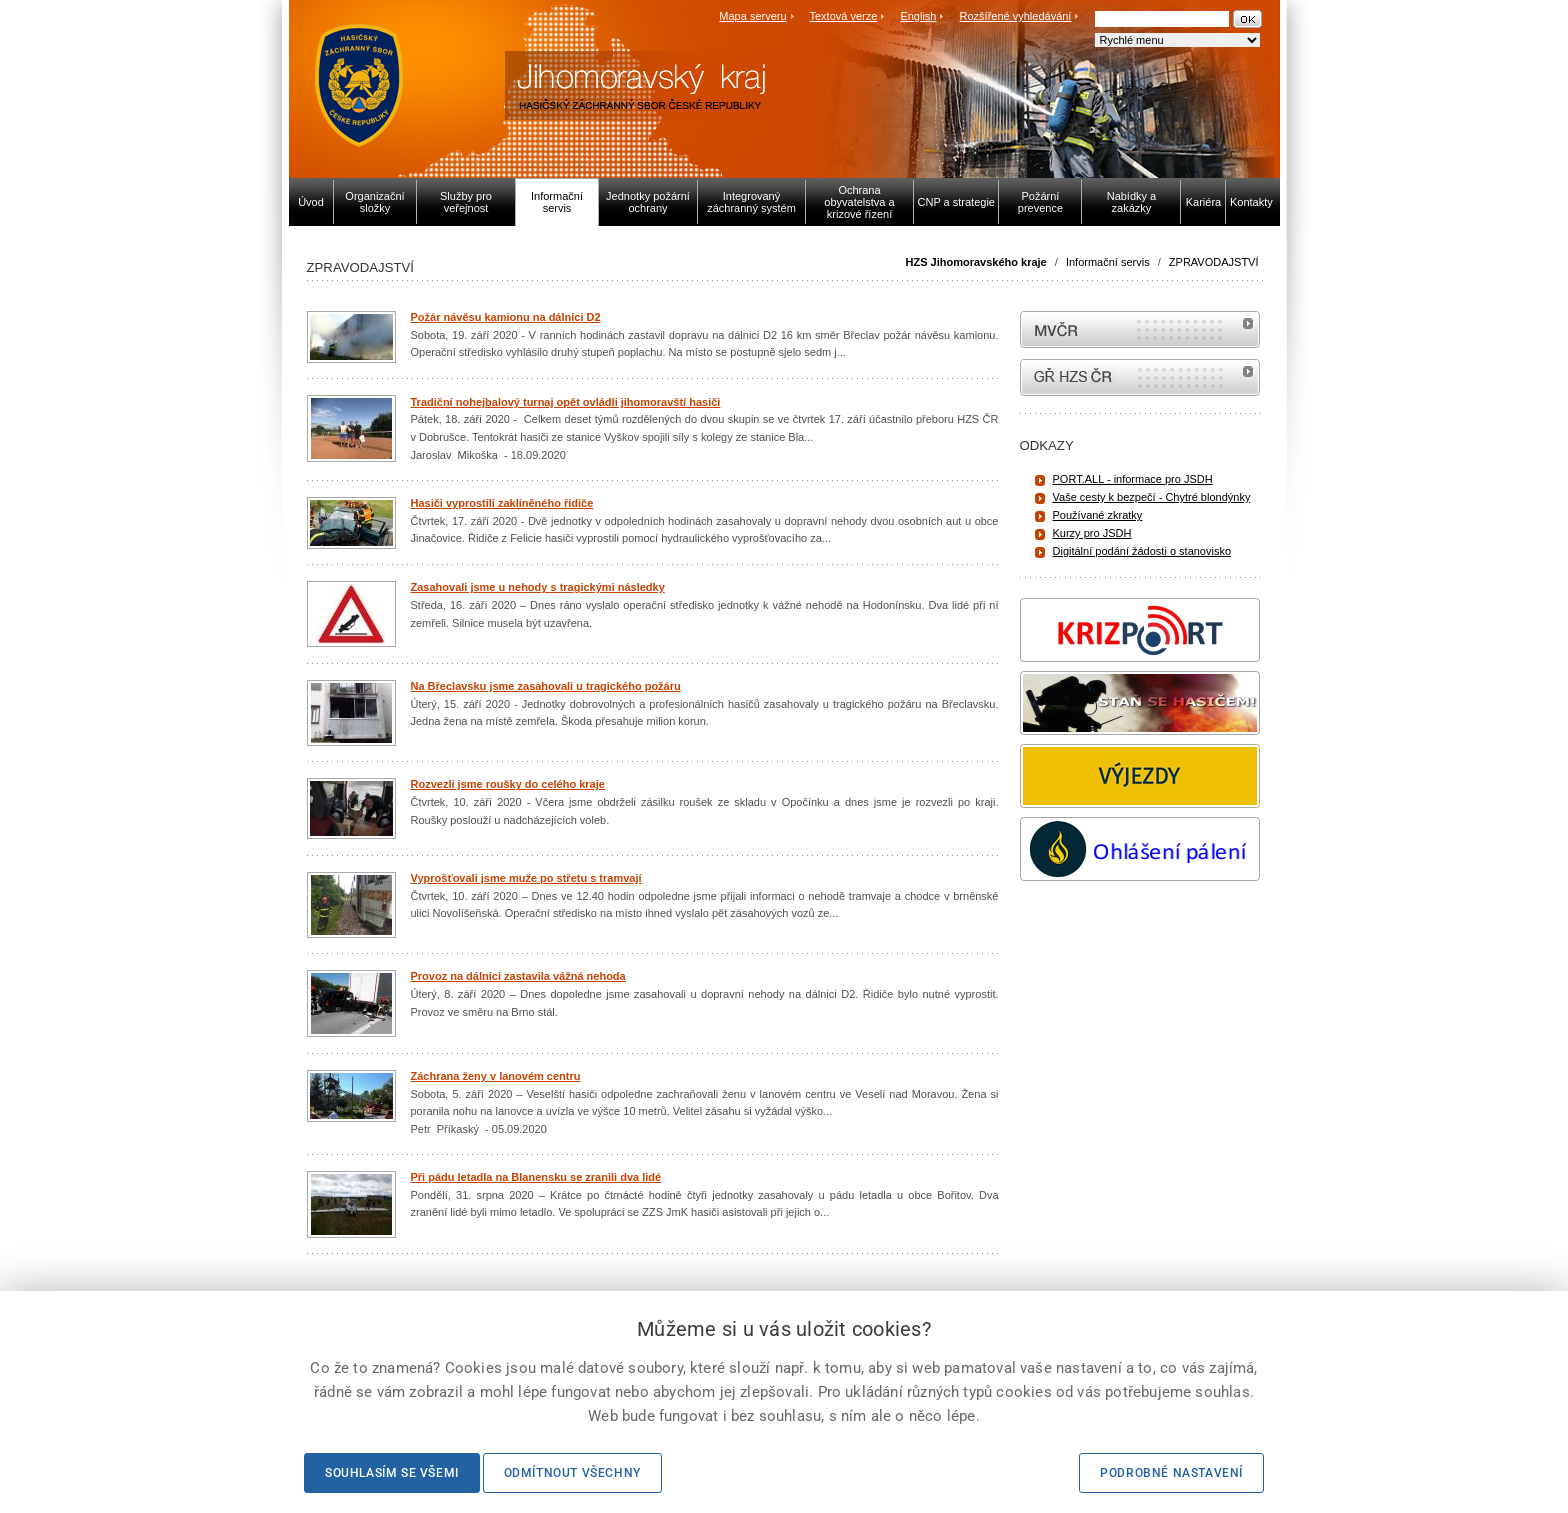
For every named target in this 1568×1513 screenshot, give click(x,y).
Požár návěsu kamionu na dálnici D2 (506, 317)
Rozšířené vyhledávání (1016, 16)
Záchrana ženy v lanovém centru (496, 1076)
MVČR (1140, 329)
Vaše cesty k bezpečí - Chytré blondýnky (1152, 497)
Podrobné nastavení (1171, 1473)
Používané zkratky (1098, 515)
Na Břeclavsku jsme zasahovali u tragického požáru (546, 686)
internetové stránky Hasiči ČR (1140, 377)
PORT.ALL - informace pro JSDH (1133, 479)
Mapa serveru (752, 16)
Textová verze (843, 16)
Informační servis (1108, 262)
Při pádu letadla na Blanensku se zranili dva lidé (536, 1177)
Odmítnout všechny (572, 1473)
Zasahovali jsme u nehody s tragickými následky (538, 587)
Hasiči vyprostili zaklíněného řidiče (502, 503)
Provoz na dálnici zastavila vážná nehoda (518, 976)
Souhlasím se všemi (392, 1473)
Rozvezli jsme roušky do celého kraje (508, 784)
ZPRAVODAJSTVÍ (1214, 262)
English (918, 16)
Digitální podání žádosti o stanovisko (1142, 551)
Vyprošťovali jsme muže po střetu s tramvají (526, 878)
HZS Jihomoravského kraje (976, 262)
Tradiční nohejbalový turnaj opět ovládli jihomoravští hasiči (566, 402)
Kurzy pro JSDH (1092, 533)
